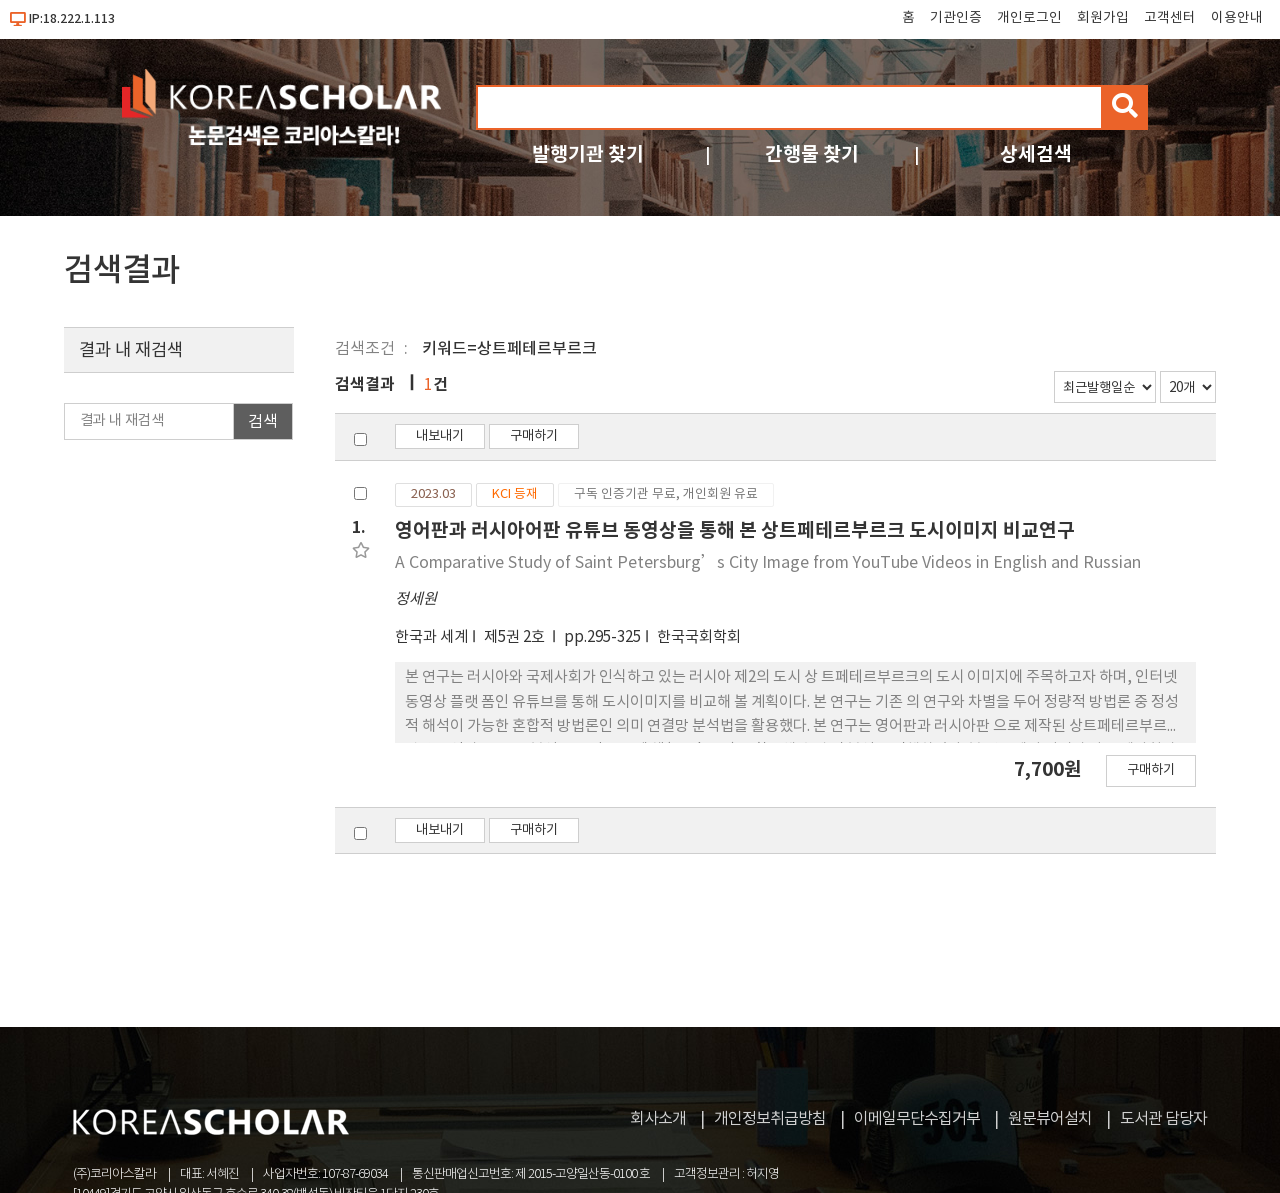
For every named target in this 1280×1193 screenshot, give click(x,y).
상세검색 (1036, 154)
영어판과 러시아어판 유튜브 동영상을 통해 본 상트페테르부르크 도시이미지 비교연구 (735, 530)
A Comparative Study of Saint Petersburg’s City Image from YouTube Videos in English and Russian (768, 563)
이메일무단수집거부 (917, 1119)
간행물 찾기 (812, 154)
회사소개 (658, 1119)
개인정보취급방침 (770, 1119)
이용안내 (1237, 18)
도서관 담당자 (1163, 1119)
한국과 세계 (431, 637)
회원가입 (1103, 18)
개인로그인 (1029, 18)
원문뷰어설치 (1050, 1119)
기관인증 (956, 18)
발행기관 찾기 (588, 154)
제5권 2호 (516, 637)
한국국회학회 (699, 637)
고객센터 (1170, 18)
